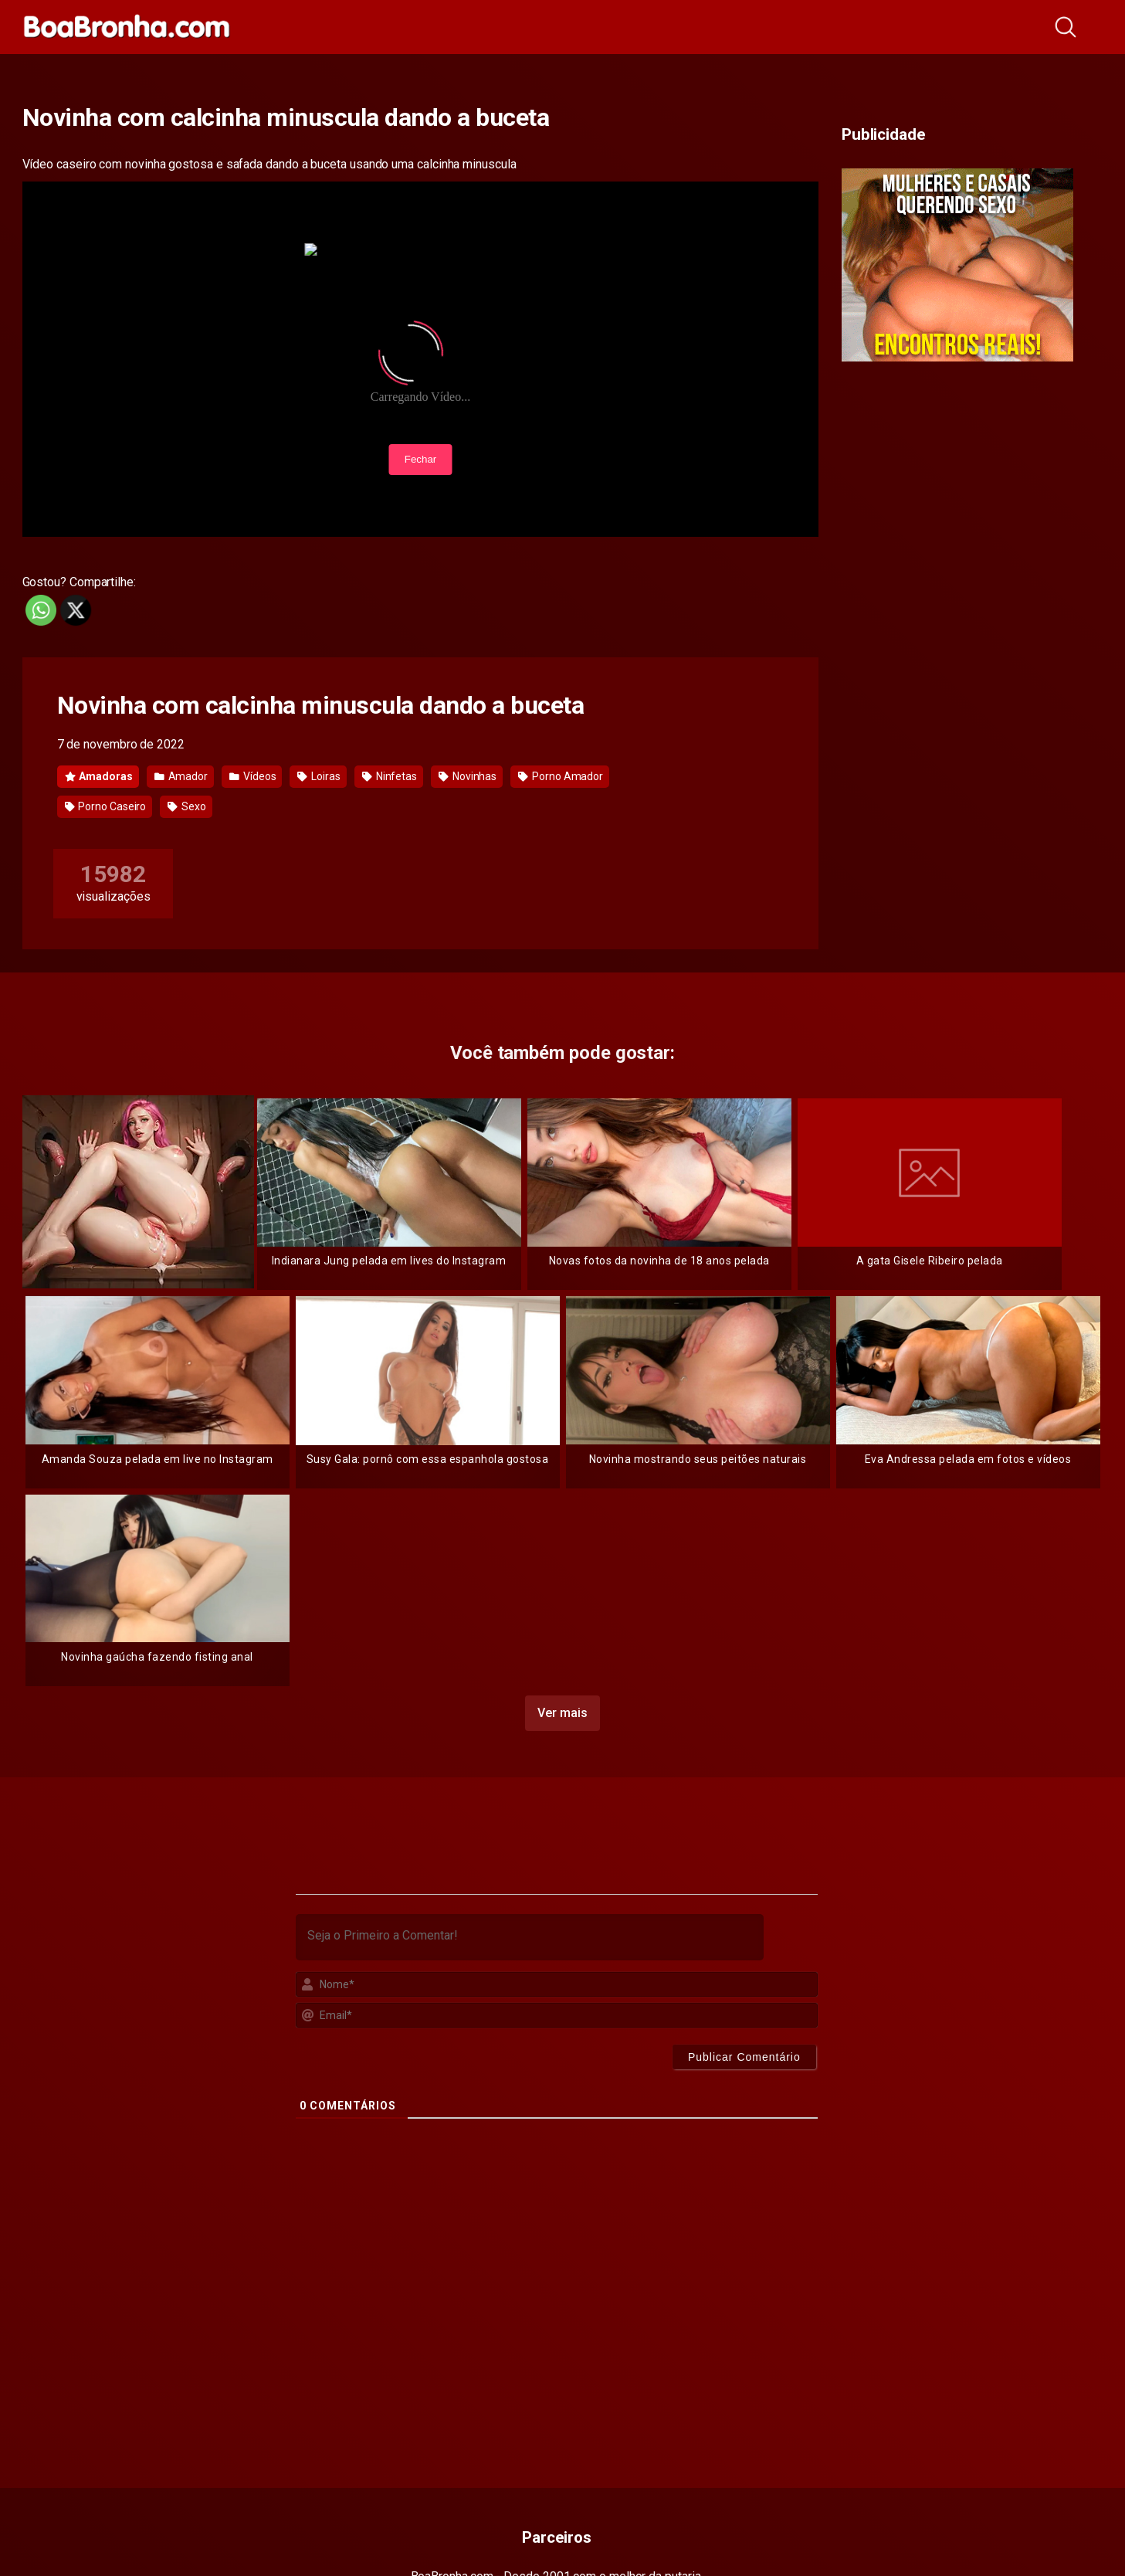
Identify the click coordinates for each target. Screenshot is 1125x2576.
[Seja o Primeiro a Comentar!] (530, 1937)
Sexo (187, 806)
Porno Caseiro (106, 806)
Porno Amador (560, 776)
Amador (181, 776)
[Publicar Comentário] (744, 2057)
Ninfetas (389, 776)
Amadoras (99, 776)
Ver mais (562, 1712)
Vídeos (252, 776)
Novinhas (467, 776)
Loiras (318, 776)
